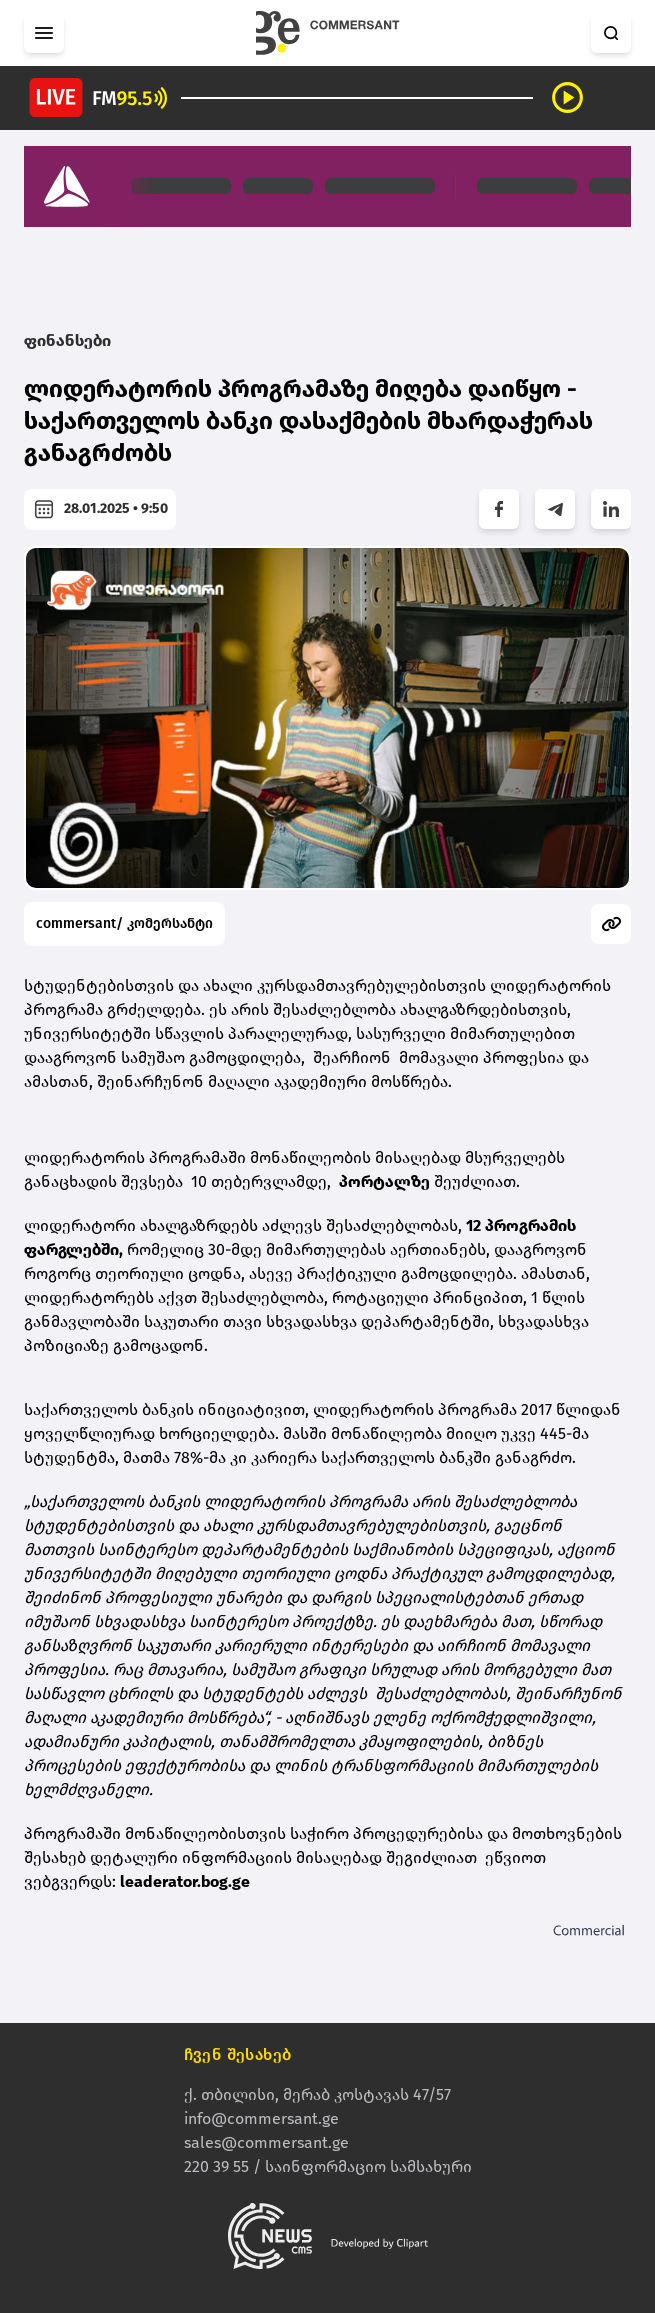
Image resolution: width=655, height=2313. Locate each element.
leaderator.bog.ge (185, 1881)
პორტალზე (384, 1181)
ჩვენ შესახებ (238, 2054)
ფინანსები (67, 340)
